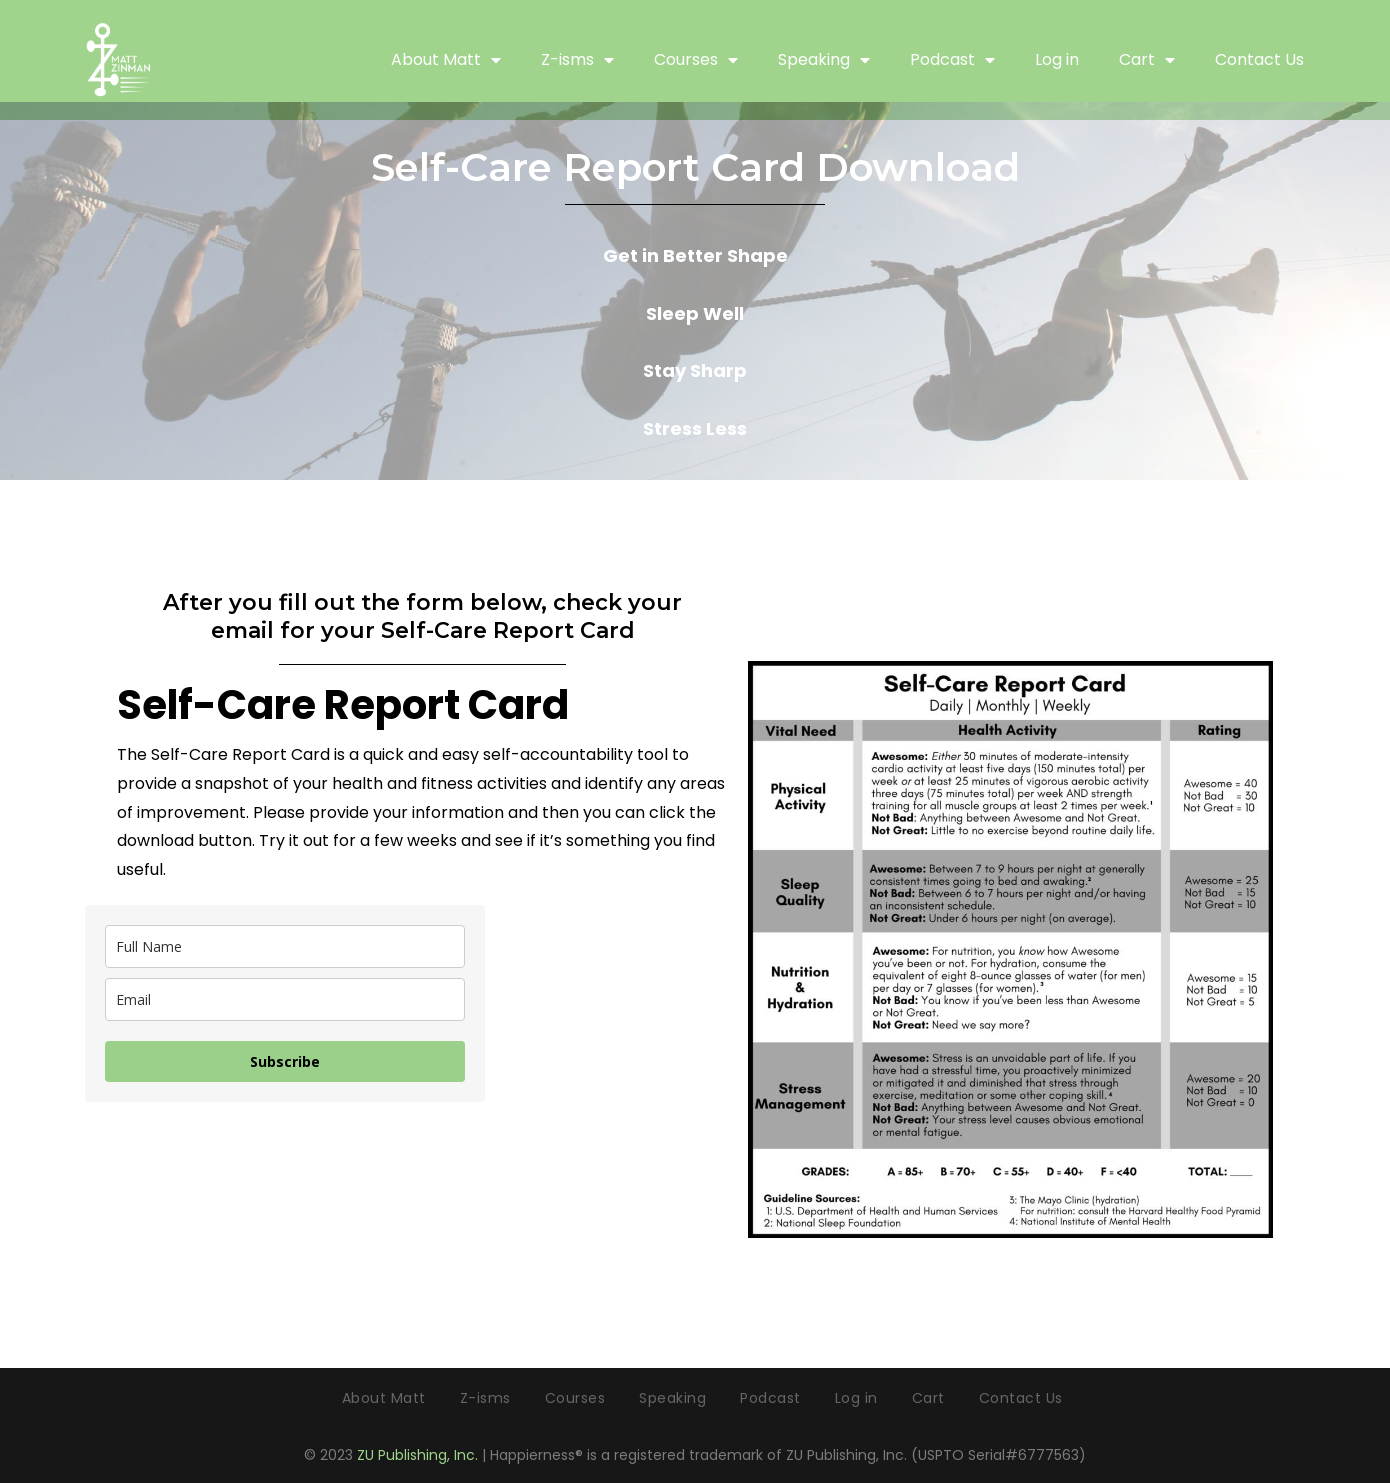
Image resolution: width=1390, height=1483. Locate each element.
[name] (285, 946)
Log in (1057, 59)
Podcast (952, 60)
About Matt (446, 60)
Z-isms (577, 60)
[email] (285, 999)
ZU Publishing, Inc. (417, 1455)
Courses (696, 60)
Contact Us (1259, 59)
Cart (1147, 60)
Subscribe (285, 1061)
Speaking (824, 60)
